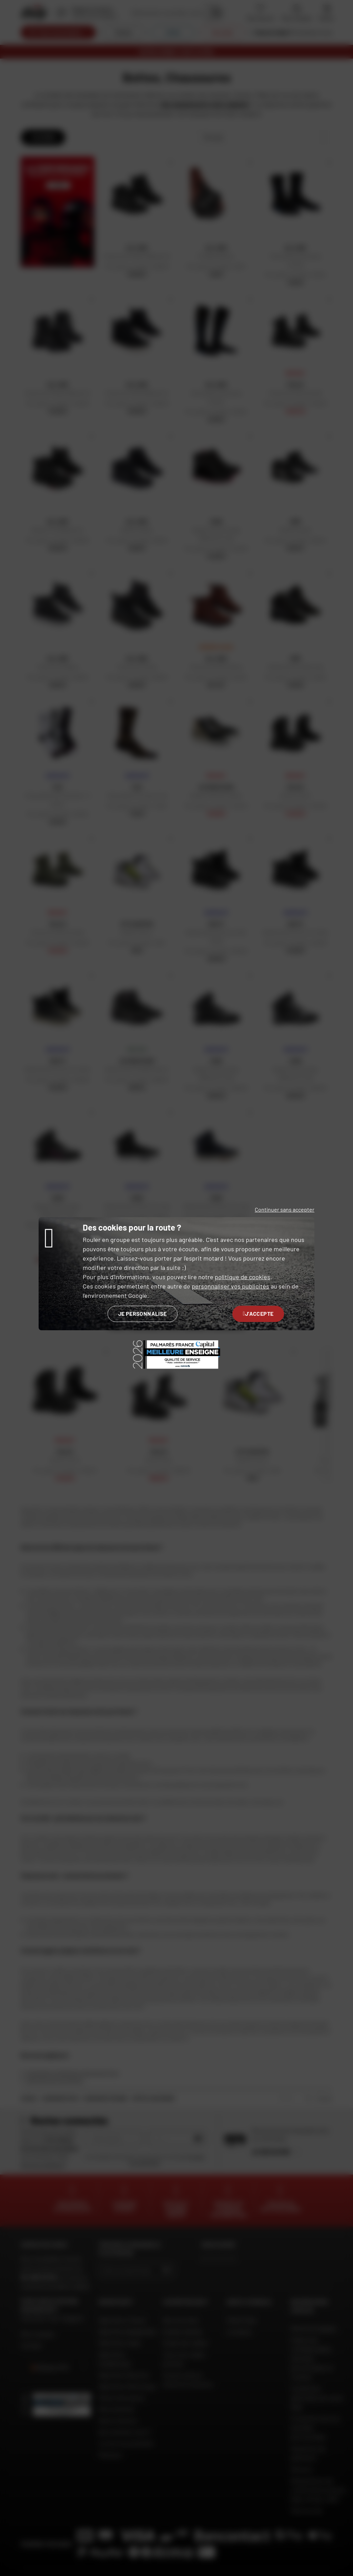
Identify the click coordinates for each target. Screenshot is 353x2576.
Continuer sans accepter (284, 1209)
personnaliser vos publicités (230, 1286)
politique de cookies (242, 1277)
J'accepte (258, 1313)
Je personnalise (142, 1313)
